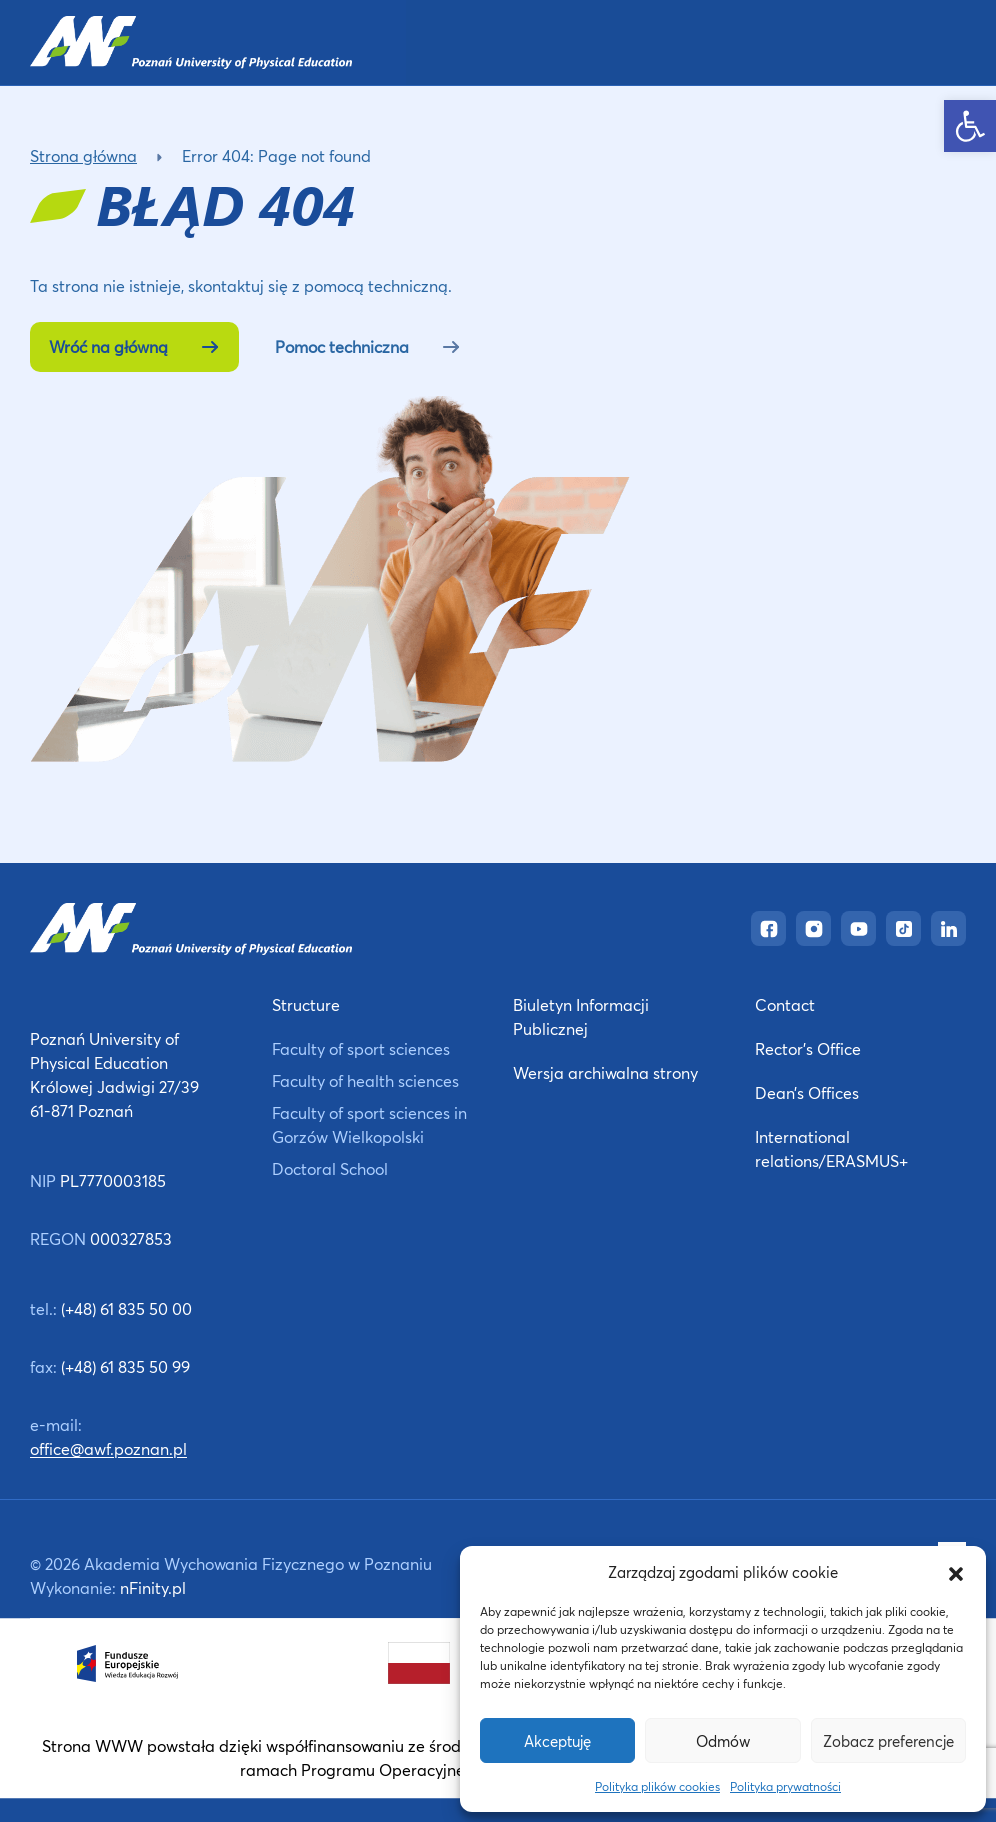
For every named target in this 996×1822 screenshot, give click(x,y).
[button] (956, 1572)
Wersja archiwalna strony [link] (605, 1072)
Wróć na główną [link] (134, 346)
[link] (970, 126)
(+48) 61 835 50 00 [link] (126, 1308)
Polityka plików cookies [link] (657, 1786)
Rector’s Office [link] (808, 1048)
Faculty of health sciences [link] (365, 1080)
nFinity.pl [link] (153, 1587)
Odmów (723, 1741)
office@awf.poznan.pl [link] (108, 1448)
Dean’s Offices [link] (807, 1092)
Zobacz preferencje (888, 1741)
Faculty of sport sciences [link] (361, 1048)
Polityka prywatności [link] (785, 1786)
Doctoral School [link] (330, 1168)
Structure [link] (306, 1004)
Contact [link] (785, 1004)
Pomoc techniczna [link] (368, 346)
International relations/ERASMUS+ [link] (831, 1148)
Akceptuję (557, 1741)
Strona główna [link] (83, 155)
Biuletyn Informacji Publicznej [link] (581, 1016)
